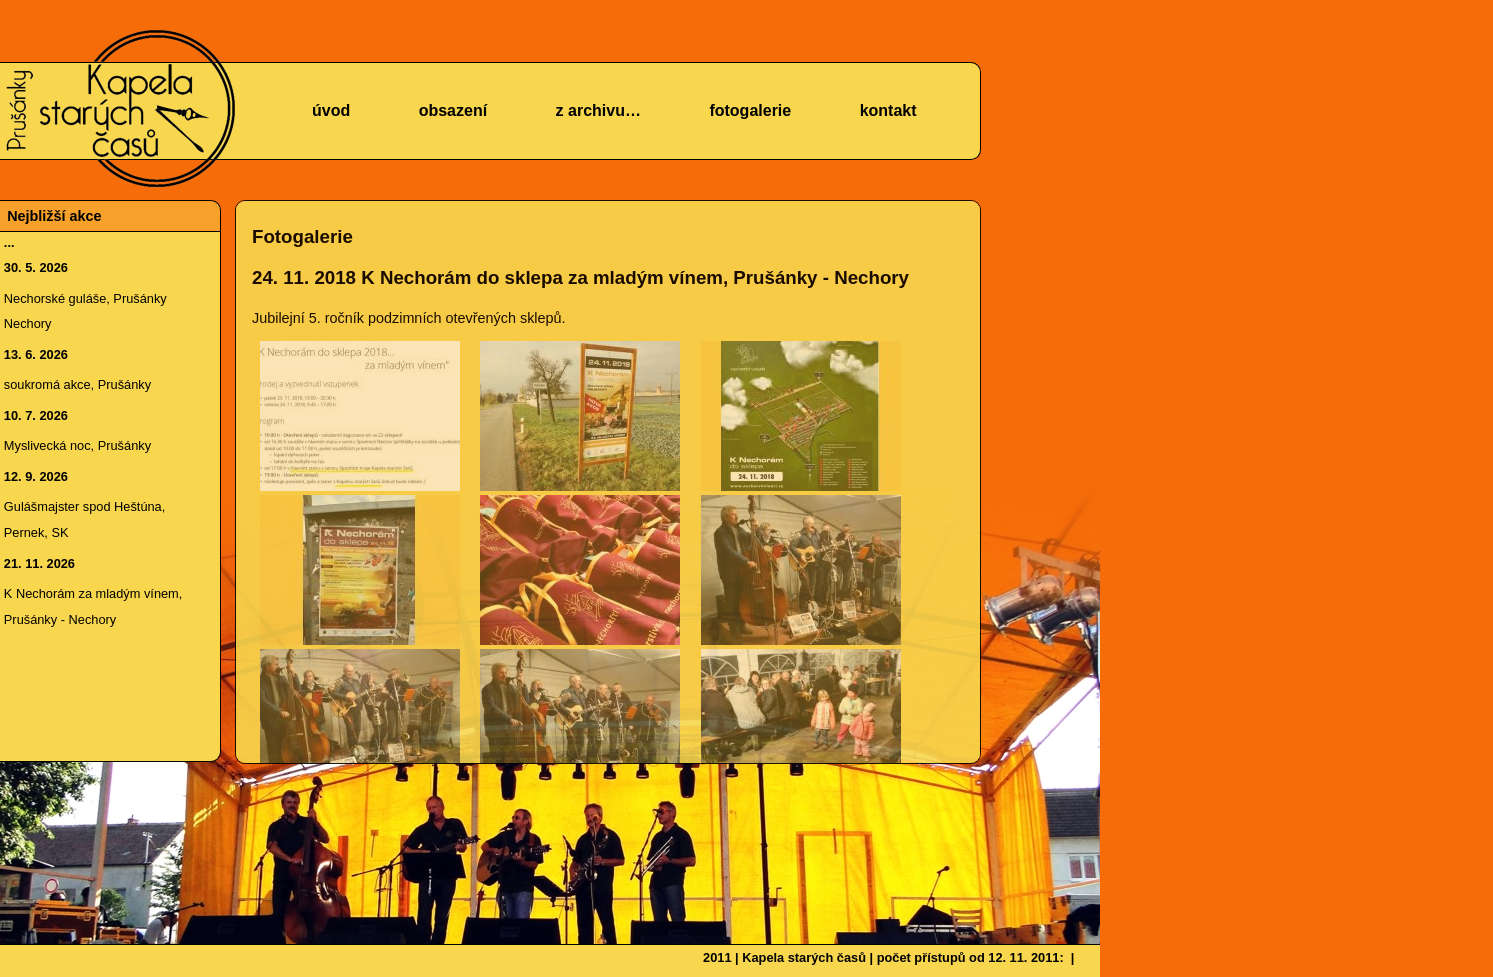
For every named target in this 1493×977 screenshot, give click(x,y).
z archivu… (598, 110)
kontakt (888, 110)
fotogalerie (750, 110)
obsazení (453, 110)
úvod (331, 110)
